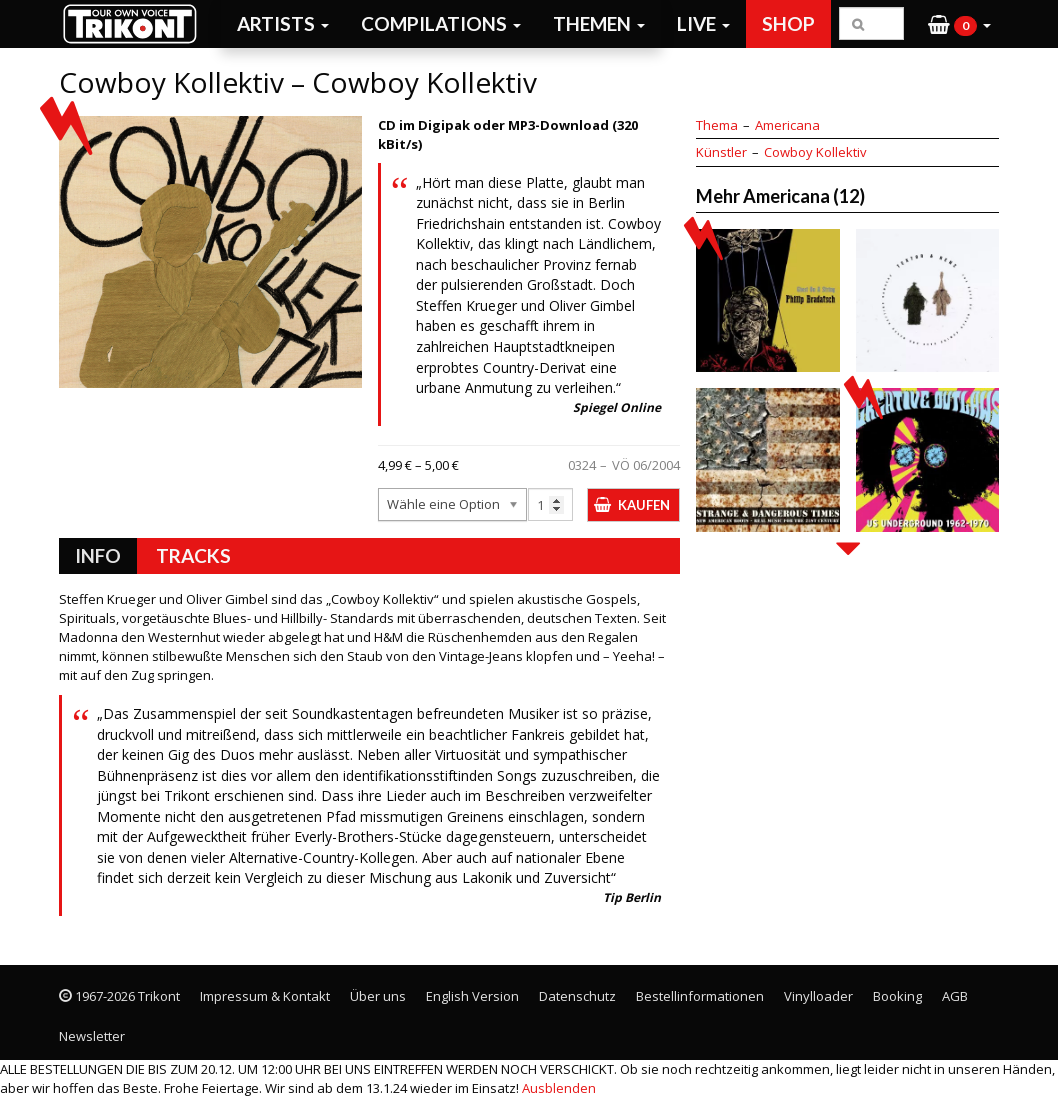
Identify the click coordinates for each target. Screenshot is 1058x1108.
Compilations (441, 23)
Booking (897, 996)
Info (98, 555)
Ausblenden (559, 1088)
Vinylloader (818, 996)
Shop (788, 23)
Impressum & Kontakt (265, 996)
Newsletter (92, 1036)
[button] (959, 24)
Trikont (136, 23)
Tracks (193, 555)
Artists (283, 23)
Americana (787, 125)
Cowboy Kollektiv (815, 152)
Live (703, 23)
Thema (717, 125)
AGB (955, 996)
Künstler (721, 152)
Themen (599, 23)
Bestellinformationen (700, 996)
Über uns (378, 996)
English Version (472, 996)
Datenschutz (577, 996)
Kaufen (644, 505)
